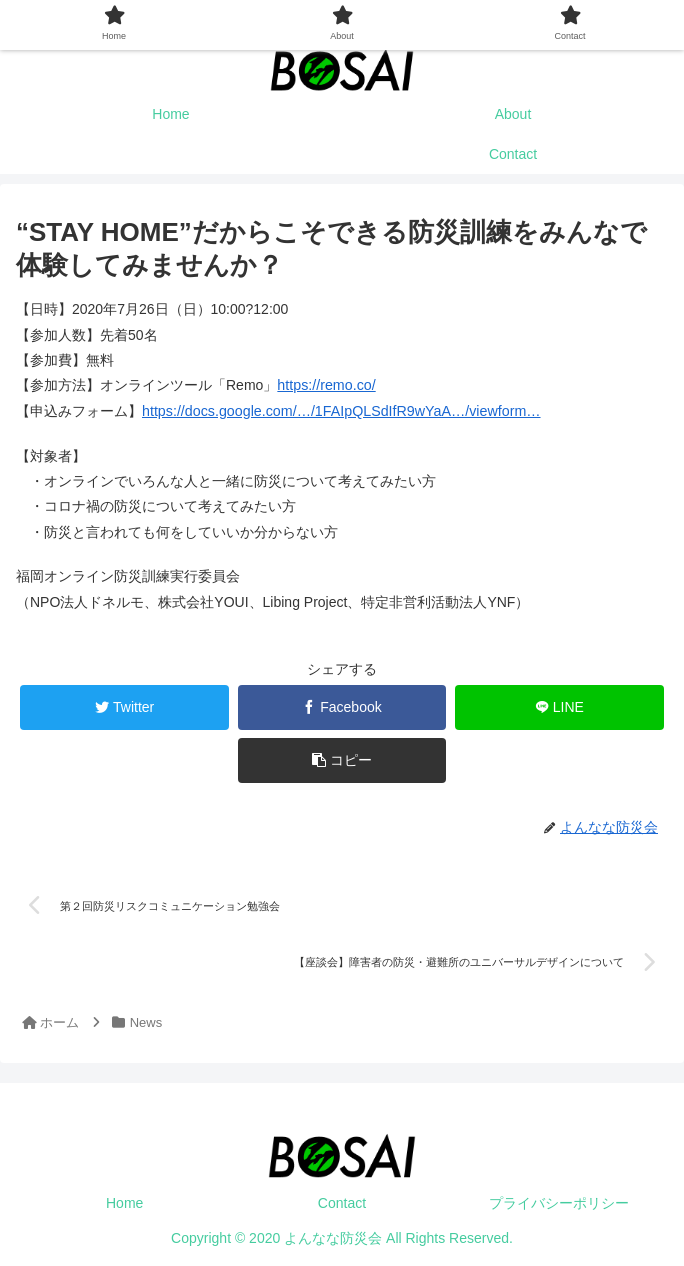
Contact (342, 1201)
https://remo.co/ (325, 385)
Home (124, 1201)
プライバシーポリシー (559, 1201)
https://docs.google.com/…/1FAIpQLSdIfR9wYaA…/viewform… (337, 410)
